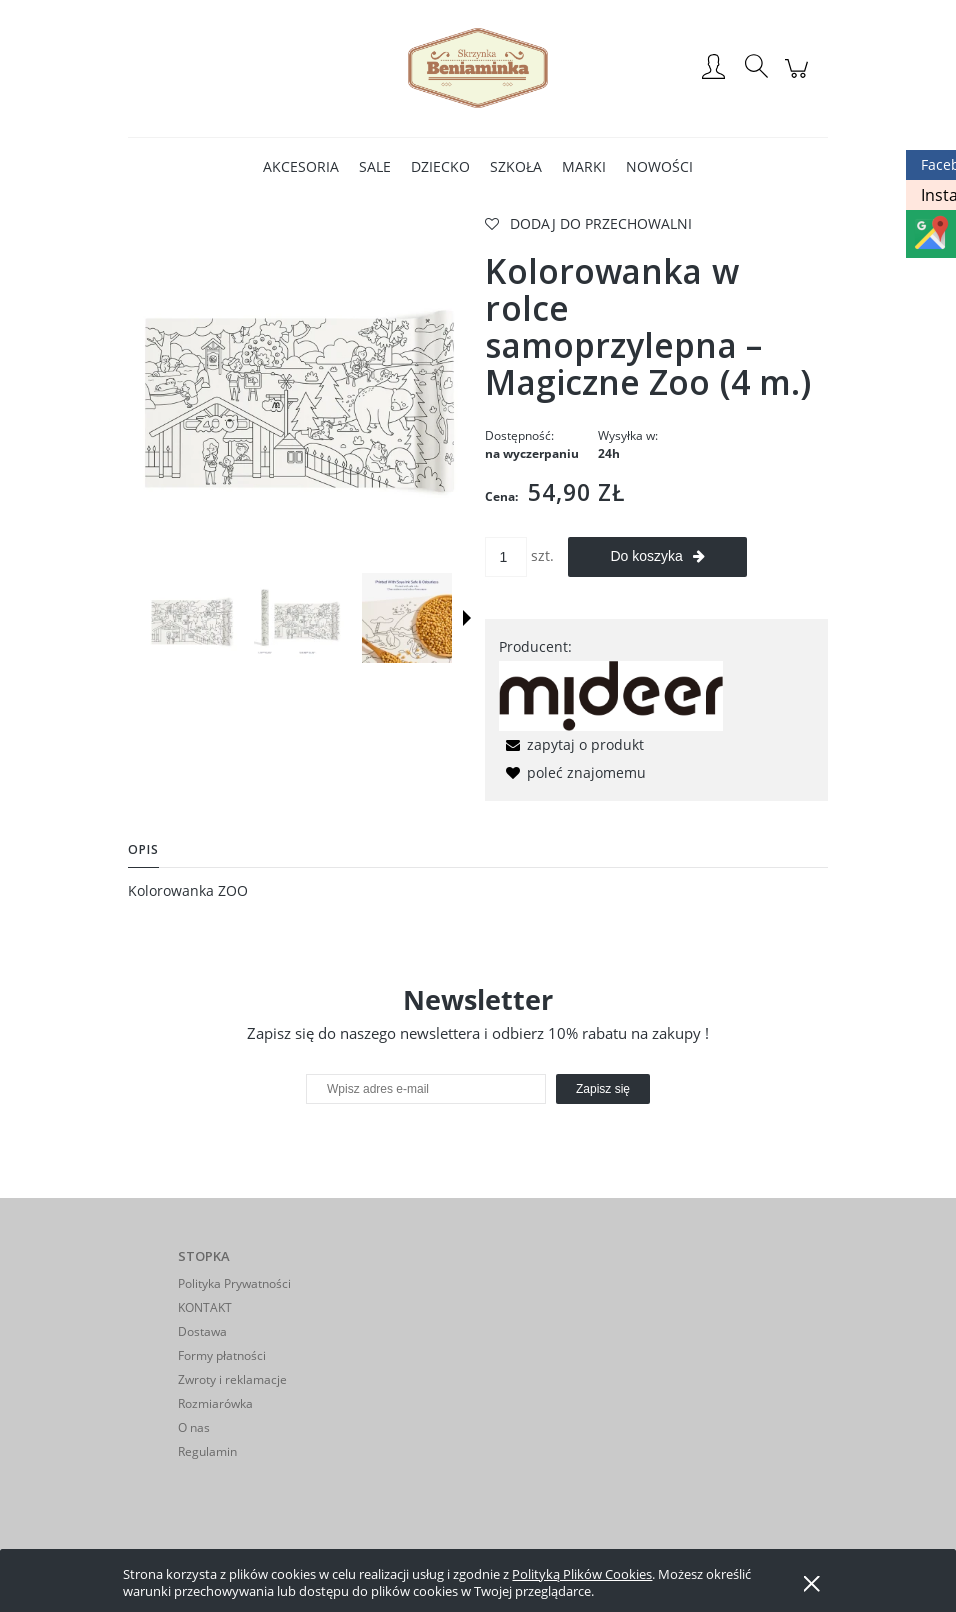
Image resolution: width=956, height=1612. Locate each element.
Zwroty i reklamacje (232, 1379)
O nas (194, 1427)
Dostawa (202, 1331)
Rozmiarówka (215, 1403)
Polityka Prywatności (234, 1283)
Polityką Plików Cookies (582, 1574)
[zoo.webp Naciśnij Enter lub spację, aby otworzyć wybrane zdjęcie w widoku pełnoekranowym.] (299, 386)
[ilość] (506, 557)
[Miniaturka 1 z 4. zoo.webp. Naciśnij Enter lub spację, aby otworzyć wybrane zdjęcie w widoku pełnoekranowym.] (192, 618)
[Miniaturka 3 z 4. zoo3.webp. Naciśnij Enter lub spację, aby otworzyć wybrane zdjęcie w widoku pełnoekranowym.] (407, 618)
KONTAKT (205, 1307)
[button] (467, 618)
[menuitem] (301, 166)
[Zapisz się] (603, 1089)
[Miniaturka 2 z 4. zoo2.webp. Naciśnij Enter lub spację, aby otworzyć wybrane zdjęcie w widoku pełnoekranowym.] (299, 618)
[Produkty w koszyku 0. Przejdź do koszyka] (799, 78)
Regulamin (207, 1451)
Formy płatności (222, 1355)
